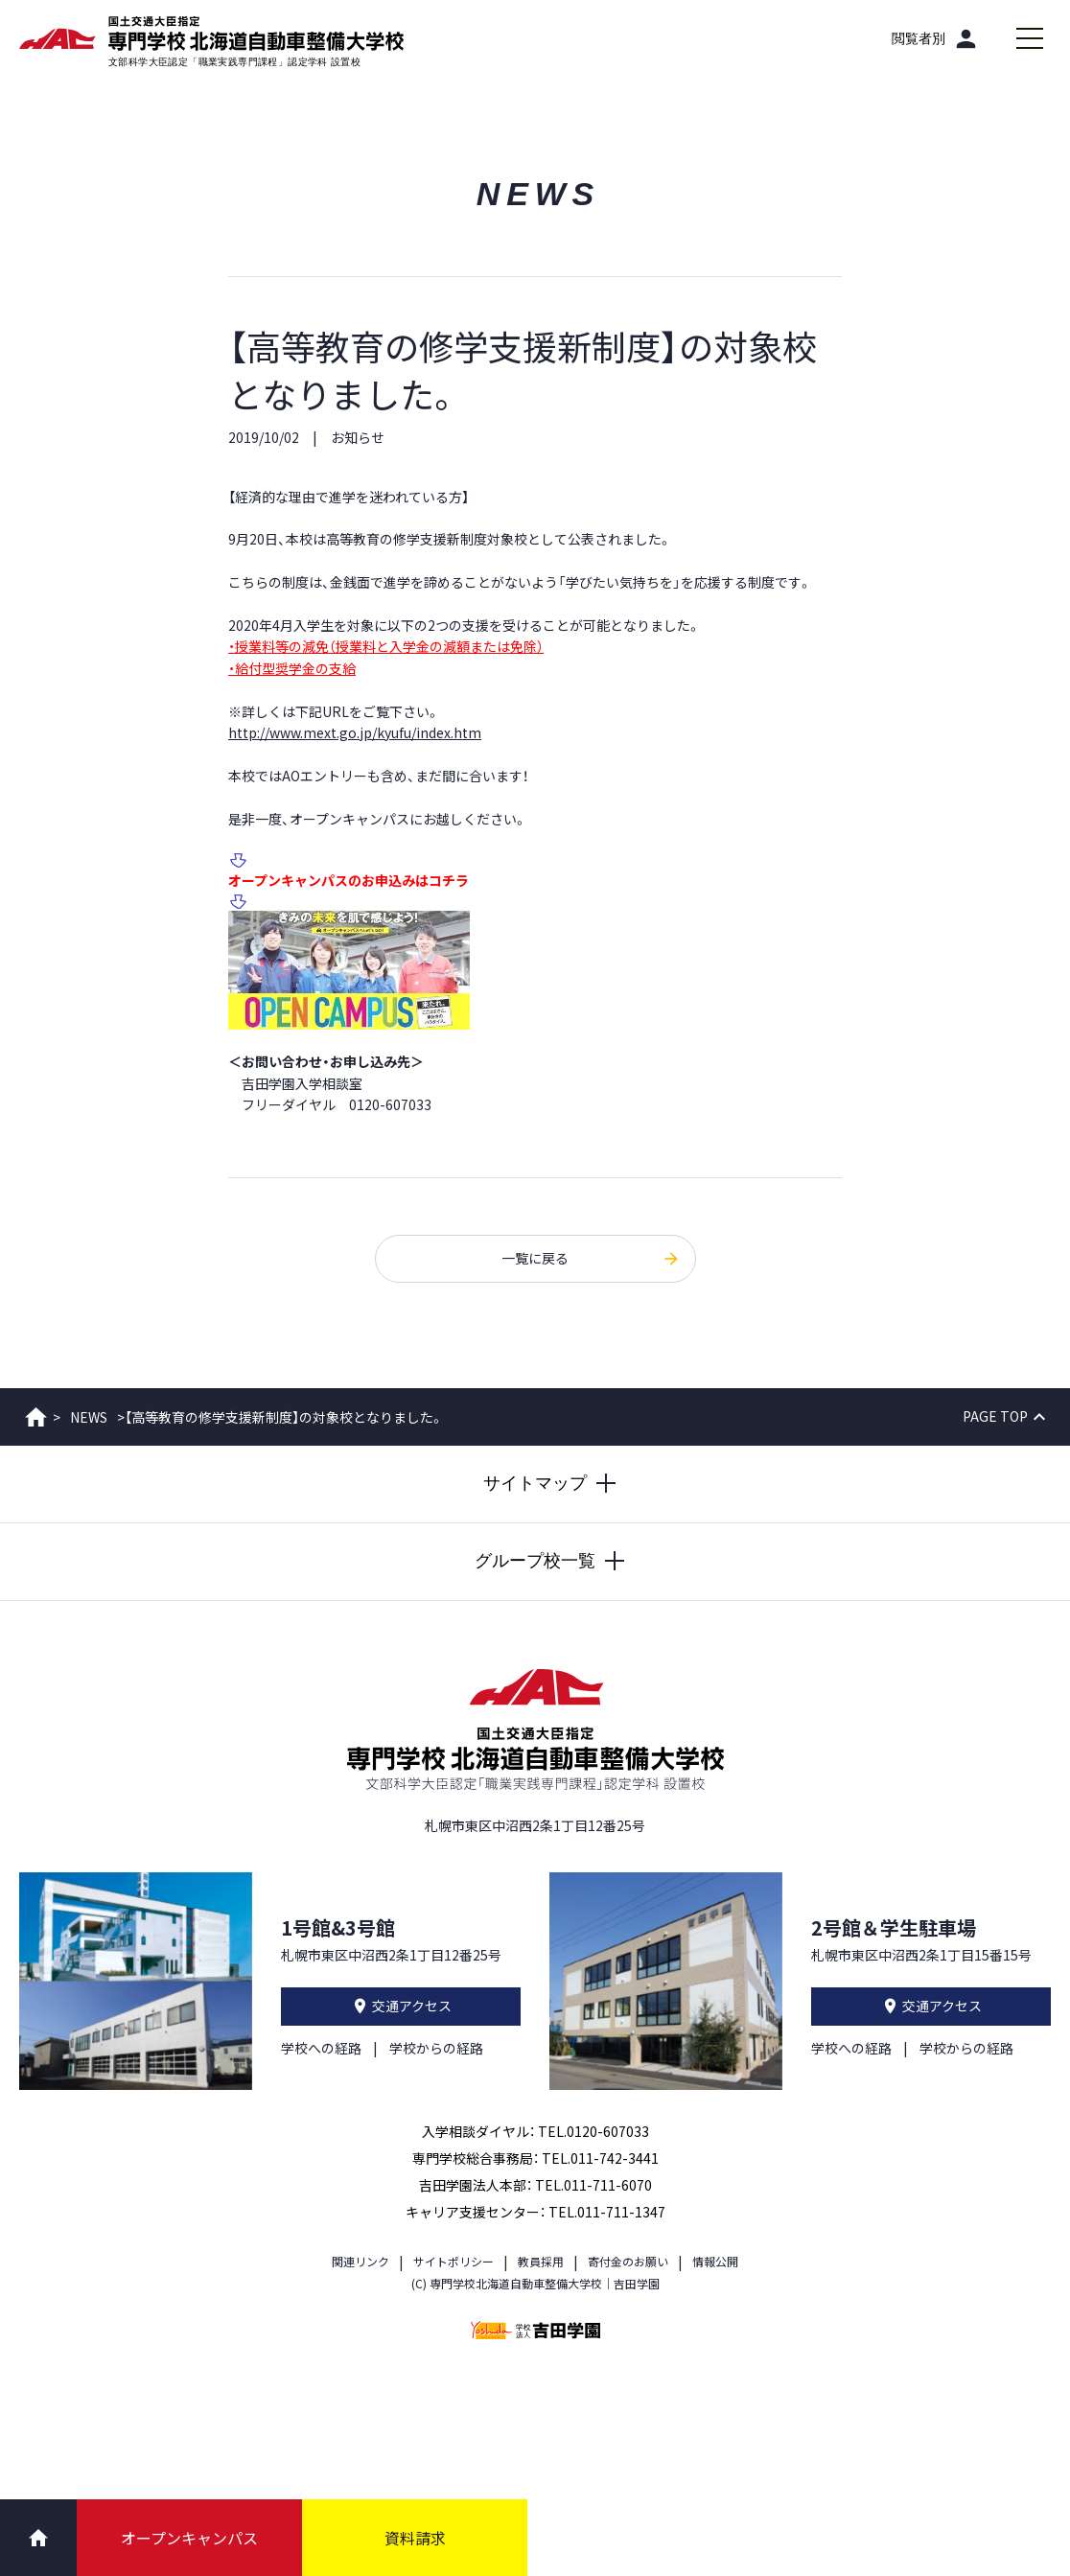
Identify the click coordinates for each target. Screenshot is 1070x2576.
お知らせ (357, 437)
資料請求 (415, 2537)
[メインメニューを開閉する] (1030, 38)
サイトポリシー (453, 2261)
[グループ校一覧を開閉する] (535, 1561)
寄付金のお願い (628, 2261)
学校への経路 (321, 2047)
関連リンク (360, 2261)
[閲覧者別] (935, 38)
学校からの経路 (436, 2047)
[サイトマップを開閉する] (535, 1484)
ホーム (36, 1417)
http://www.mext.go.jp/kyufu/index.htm (354, 732)
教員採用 (541, 2261)
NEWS (88, 1417)
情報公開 (715, 2261)
